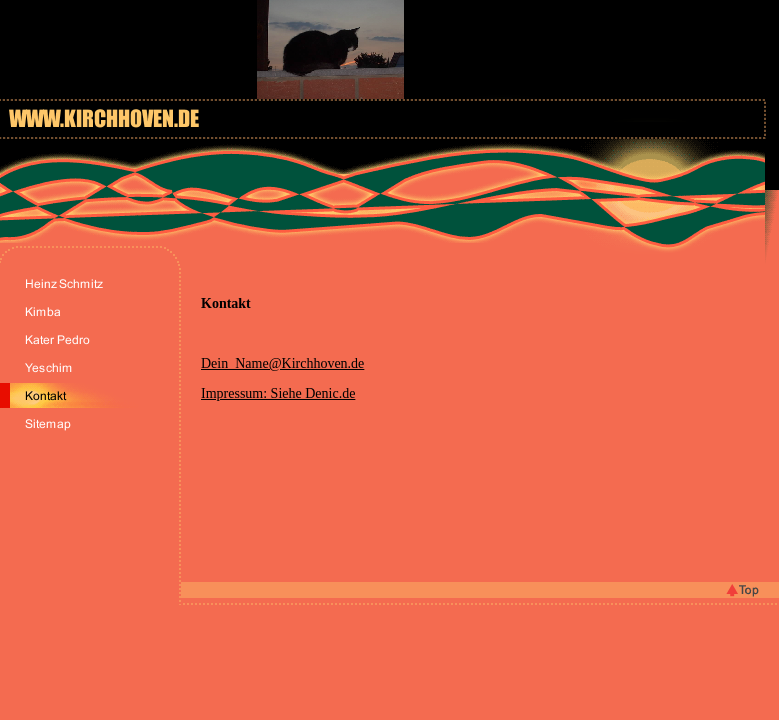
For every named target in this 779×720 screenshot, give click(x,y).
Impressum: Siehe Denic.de (278, 393)
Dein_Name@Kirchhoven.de (282, 363)
